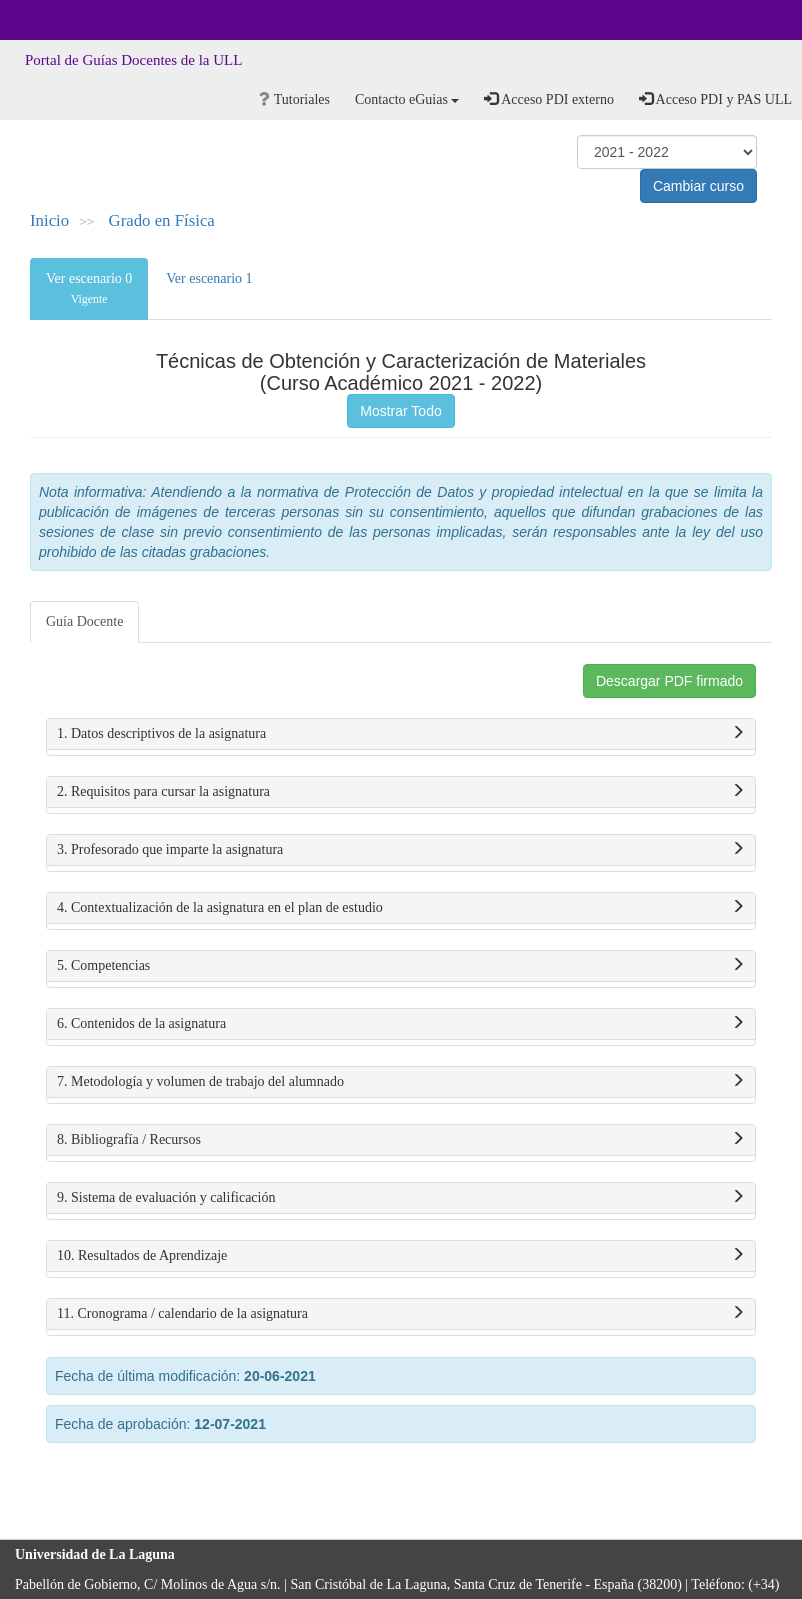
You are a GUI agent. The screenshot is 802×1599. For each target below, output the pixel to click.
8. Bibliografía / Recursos (401, 1140)
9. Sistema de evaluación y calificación (401, 1198)
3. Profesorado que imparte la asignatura (401, 850)
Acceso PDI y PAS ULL (715, 99)
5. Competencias (401, 966)
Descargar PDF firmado (669, 681)
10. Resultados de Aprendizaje (401, 1256)
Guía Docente (84, 621)
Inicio (49, 220)
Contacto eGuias (407, 99)
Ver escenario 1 (209, 278)
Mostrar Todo (400, 411)
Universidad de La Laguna (70, 20)
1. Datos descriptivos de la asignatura (401, 734)
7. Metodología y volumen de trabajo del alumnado (401, 1082)
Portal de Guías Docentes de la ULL (133, 60)
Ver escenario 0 (89, 288)
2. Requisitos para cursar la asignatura (401, 792)
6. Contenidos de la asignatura (401, 1024)
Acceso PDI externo (548, 99)
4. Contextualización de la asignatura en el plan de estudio (401, 908)
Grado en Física (162, 220)
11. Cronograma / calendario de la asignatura (401, 1314)
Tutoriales (294, 99)
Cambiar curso (698, 186)
